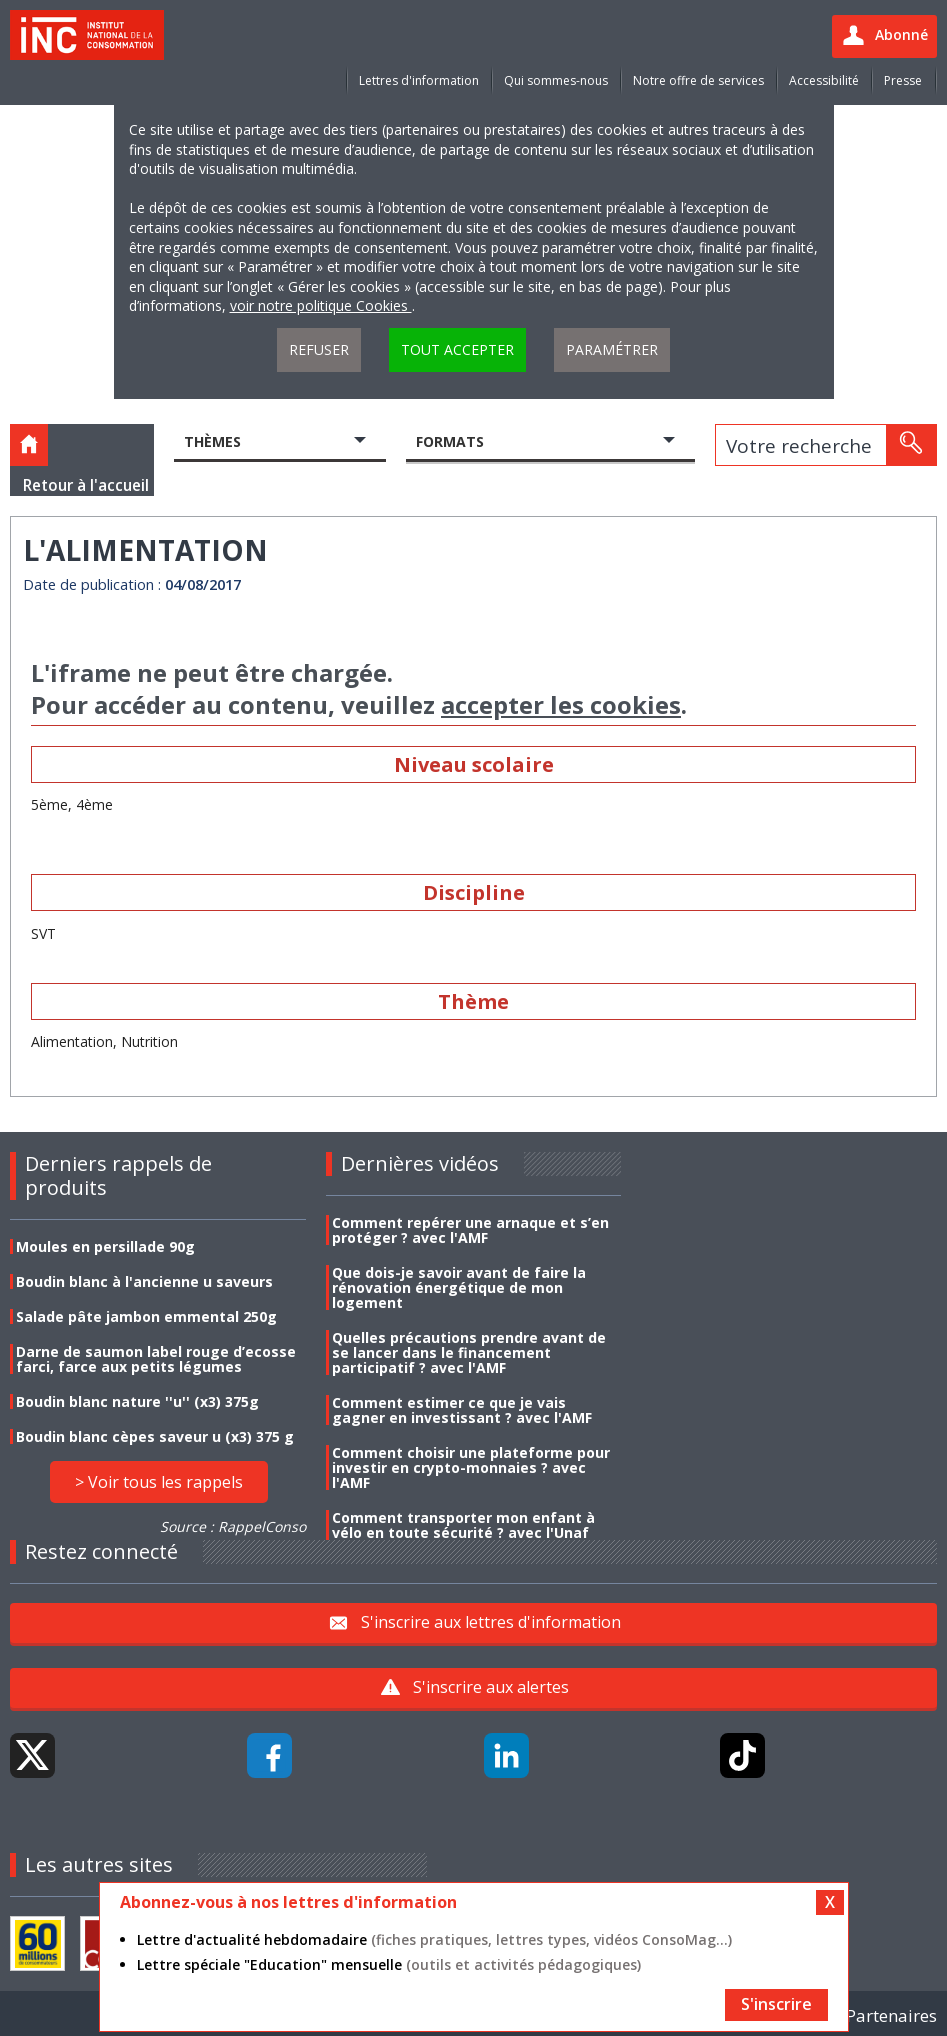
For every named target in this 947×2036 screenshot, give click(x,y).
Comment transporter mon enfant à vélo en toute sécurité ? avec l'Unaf (463, 1525)
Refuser (319, 349)
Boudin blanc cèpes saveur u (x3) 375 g (155, 1436)
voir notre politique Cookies (321, 305)
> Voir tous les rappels (159, 1482)
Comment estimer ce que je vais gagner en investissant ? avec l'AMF (462, 1410)
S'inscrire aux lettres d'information (491, 1622)
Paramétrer (612, 349)
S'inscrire (776, 2004)
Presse (903, 80)
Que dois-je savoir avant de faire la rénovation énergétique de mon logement (459, 1287)
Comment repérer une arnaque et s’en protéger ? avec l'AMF (470, 1230)
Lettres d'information (419, 80)
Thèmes (212, 441)
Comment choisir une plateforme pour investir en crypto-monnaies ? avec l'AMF (471, 1467)
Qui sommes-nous (556, 80)
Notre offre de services (698, 80)
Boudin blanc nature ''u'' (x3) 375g (137, 1401)
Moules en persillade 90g (105, 1246)
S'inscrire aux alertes (491, 1687)
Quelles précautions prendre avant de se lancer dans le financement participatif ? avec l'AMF (469, 1352)
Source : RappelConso (233, 1526)
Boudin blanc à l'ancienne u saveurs (144, 1281)
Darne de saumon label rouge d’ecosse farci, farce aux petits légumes (156, 1359)
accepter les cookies (561, 704)
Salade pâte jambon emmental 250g (146, 1316)
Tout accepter (457, 349)
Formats (450, 441)
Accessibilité (824, 80)
